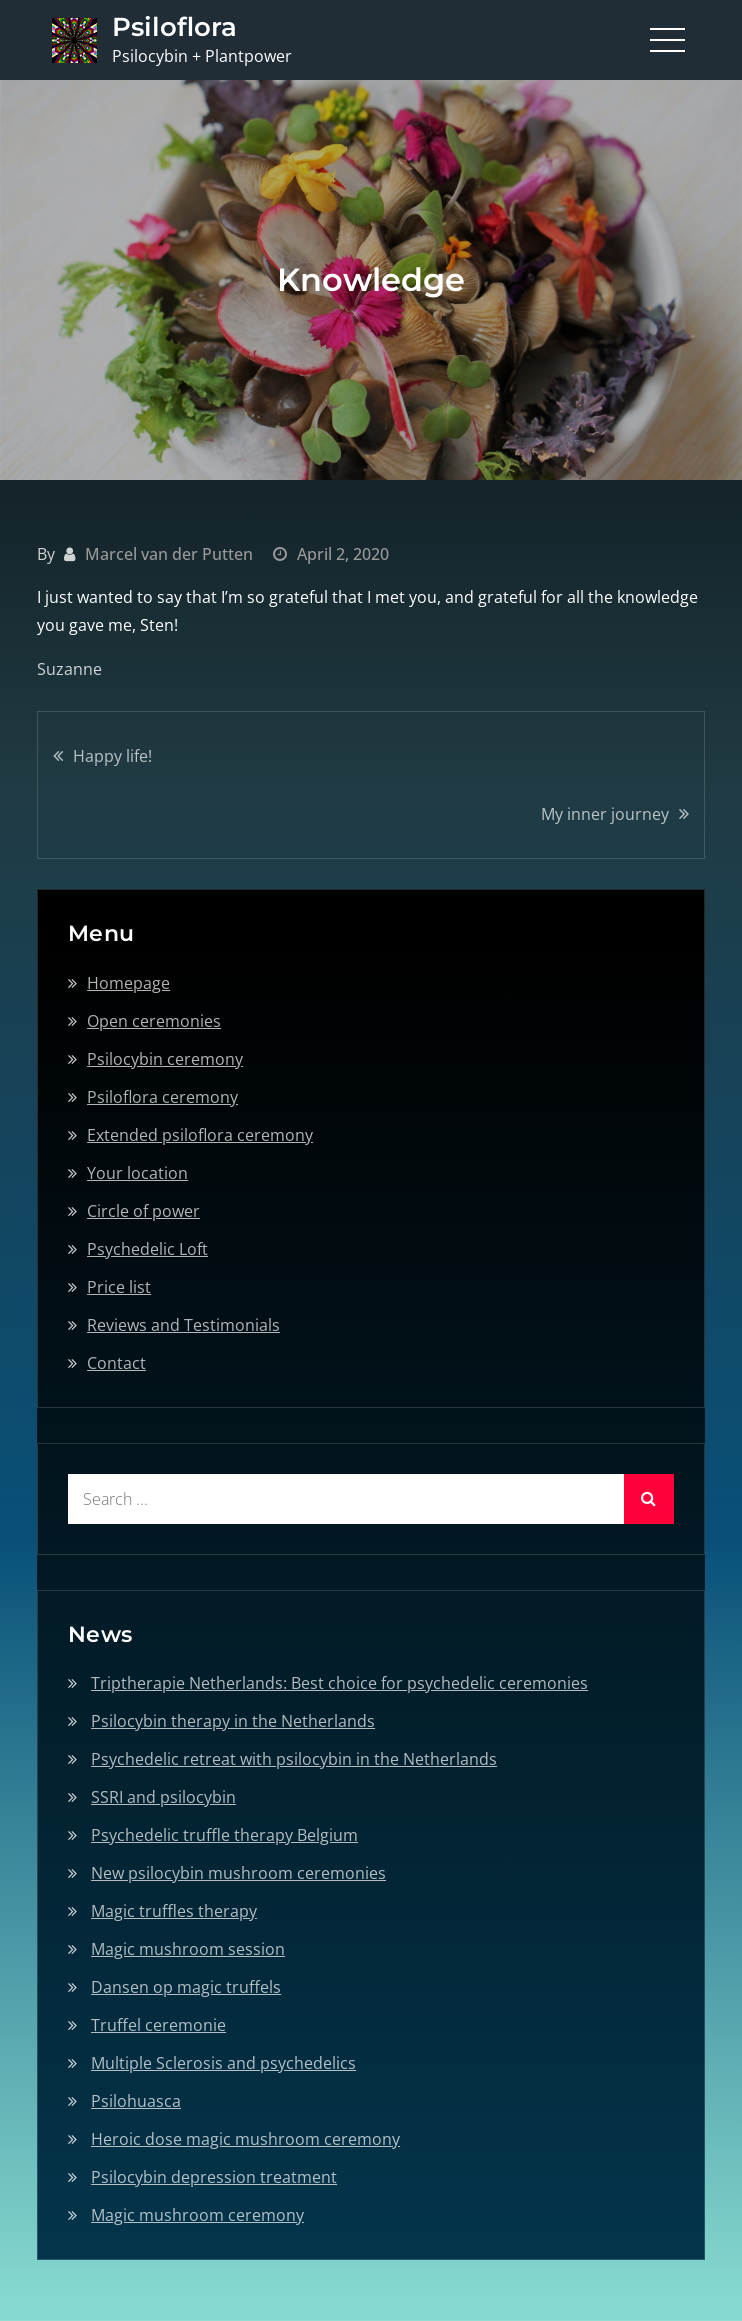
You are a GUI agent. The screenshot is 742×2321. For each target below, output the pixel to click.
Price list (119, 1287)
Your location (137, 1173)
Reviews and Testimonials (183, 1325)
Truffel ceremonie (158, 2025)
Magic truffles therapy (174, 1911)
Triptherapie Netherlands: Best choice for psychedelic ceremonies (339, 1683)
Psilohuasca (136, 2101)
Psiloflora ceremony (162, 1097)
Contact (116, 1363)
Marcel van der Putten (169, 554)
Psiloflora (174, 27)
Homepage (128, 983)
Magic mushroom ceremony (197, 2215)
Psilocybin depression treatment (214, 2177)
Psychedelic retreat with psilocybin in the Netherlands (294, 1759)
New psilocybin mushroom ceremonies (238, 1873)
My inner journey (605, 814)
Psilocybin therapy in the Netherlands (233, 1721)
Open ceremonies (154, 1021)
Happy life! (112, 756)
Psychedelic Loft (147, 1249)
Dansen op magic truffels (186, 1987)
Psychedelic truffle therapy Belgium (224, 1835)
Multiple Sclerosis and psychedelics (223, 2063)
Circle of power (143, 1211)
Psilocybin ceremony (165, 1059)
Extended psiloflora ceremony (200, 1135)
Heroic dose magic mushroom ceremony (245, 2139)
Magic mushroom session (188, 1949)
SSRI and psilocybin (163, 1797)
